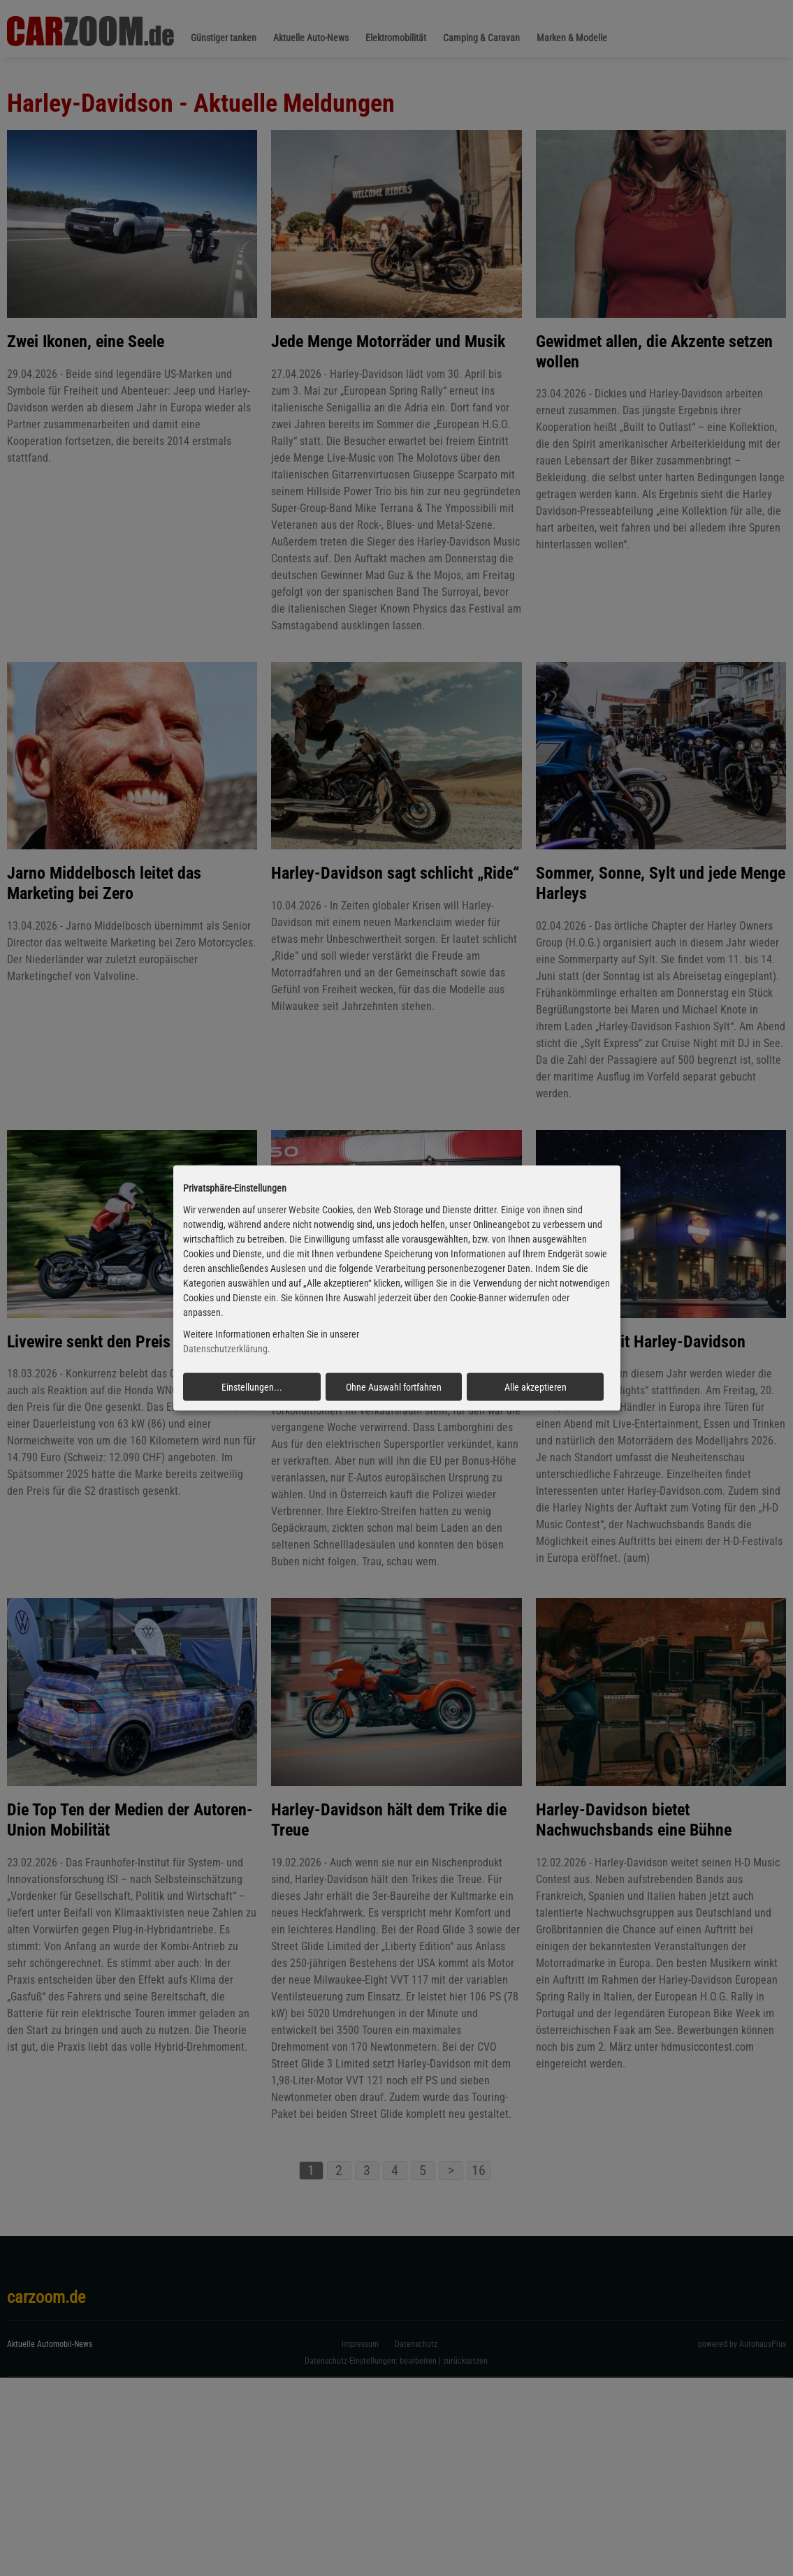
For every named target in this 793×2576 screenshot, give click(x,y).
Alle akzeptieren (535, 1386)
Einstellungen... (251, 1386)
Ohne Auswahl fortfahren (394, 1386)
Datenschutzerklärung (225, 1348)
